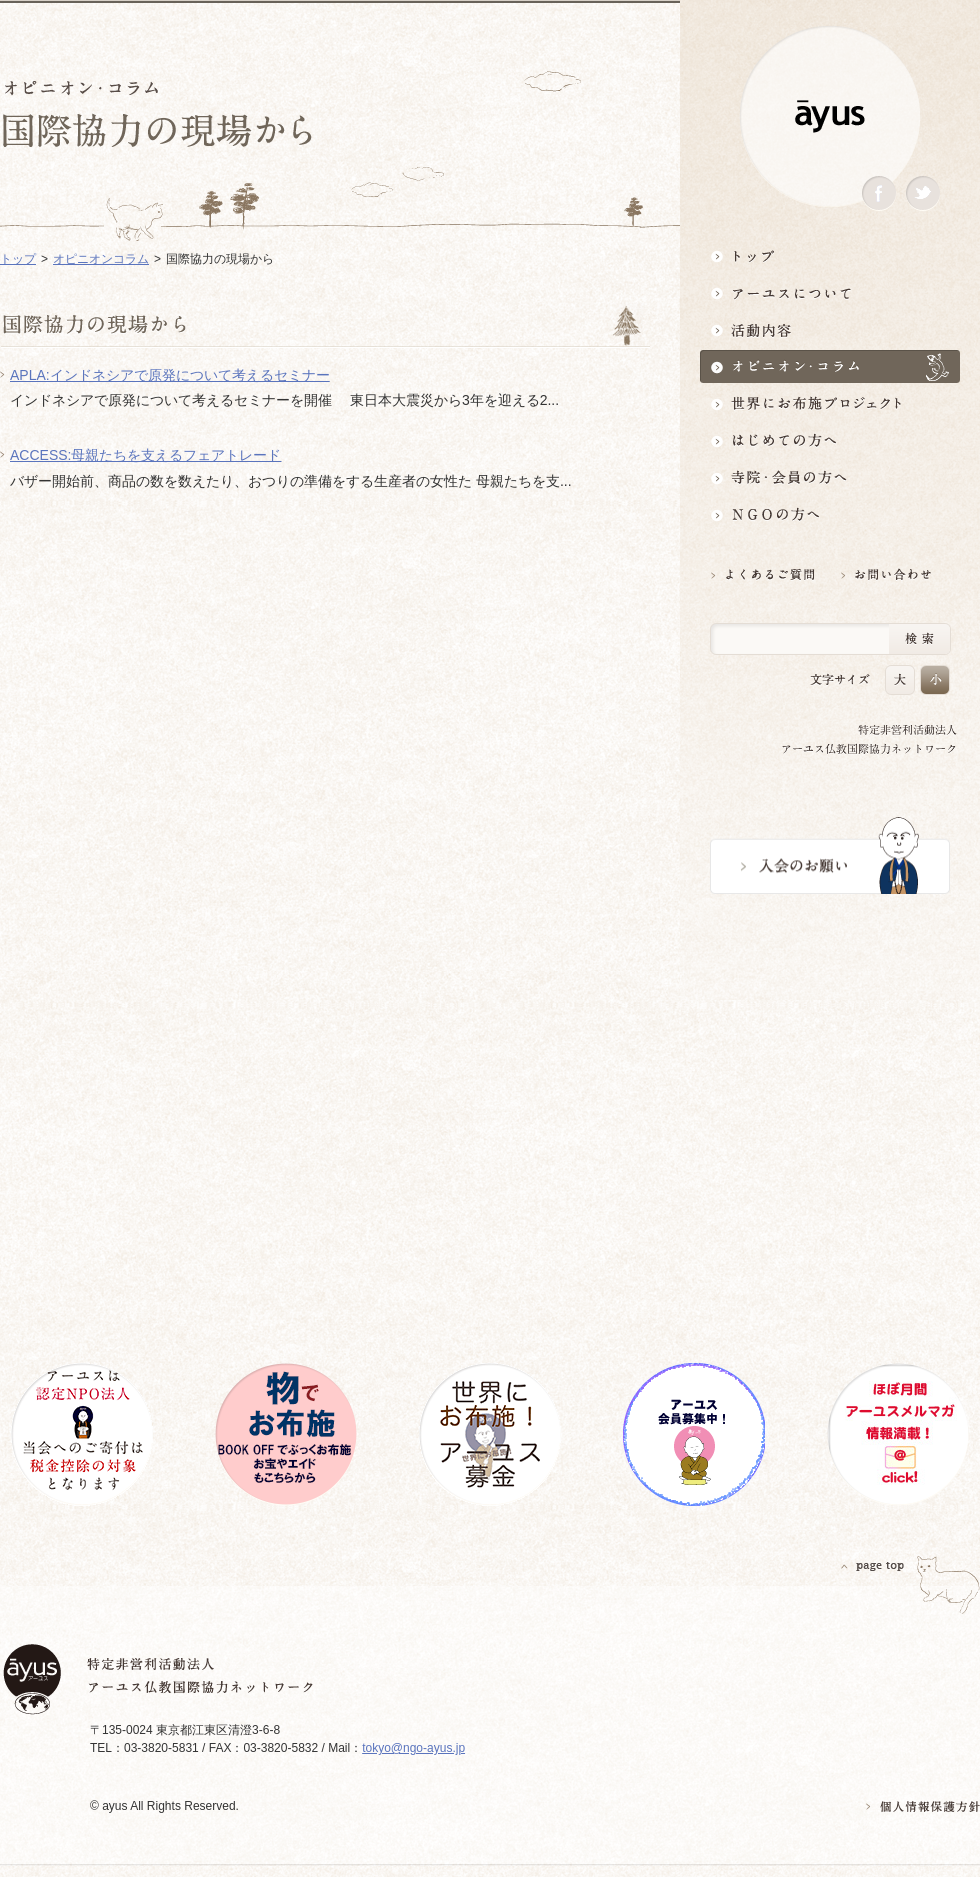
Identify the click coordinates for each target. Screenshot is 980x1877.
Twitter (923, 193)
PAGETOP (873, 1565)
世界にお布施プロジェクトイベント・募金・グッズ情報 (830, 403)
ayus (830, 116)
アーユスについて (830, 292)
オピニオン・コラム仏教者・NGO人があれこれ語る (830, 366)
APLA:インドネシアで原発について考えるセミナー (170, 375)
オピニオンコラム (101, 259)
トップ (830, 255)
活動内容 (830, 329)
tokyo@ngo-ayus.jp (413, 1748)
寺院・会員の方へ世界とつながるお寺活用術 (830, 477)
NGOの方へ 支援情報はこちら (830, 514)
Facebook (879, 193)
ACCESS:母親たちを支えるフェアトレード (145, 455)
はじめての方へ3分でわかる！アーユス (830, 440)
